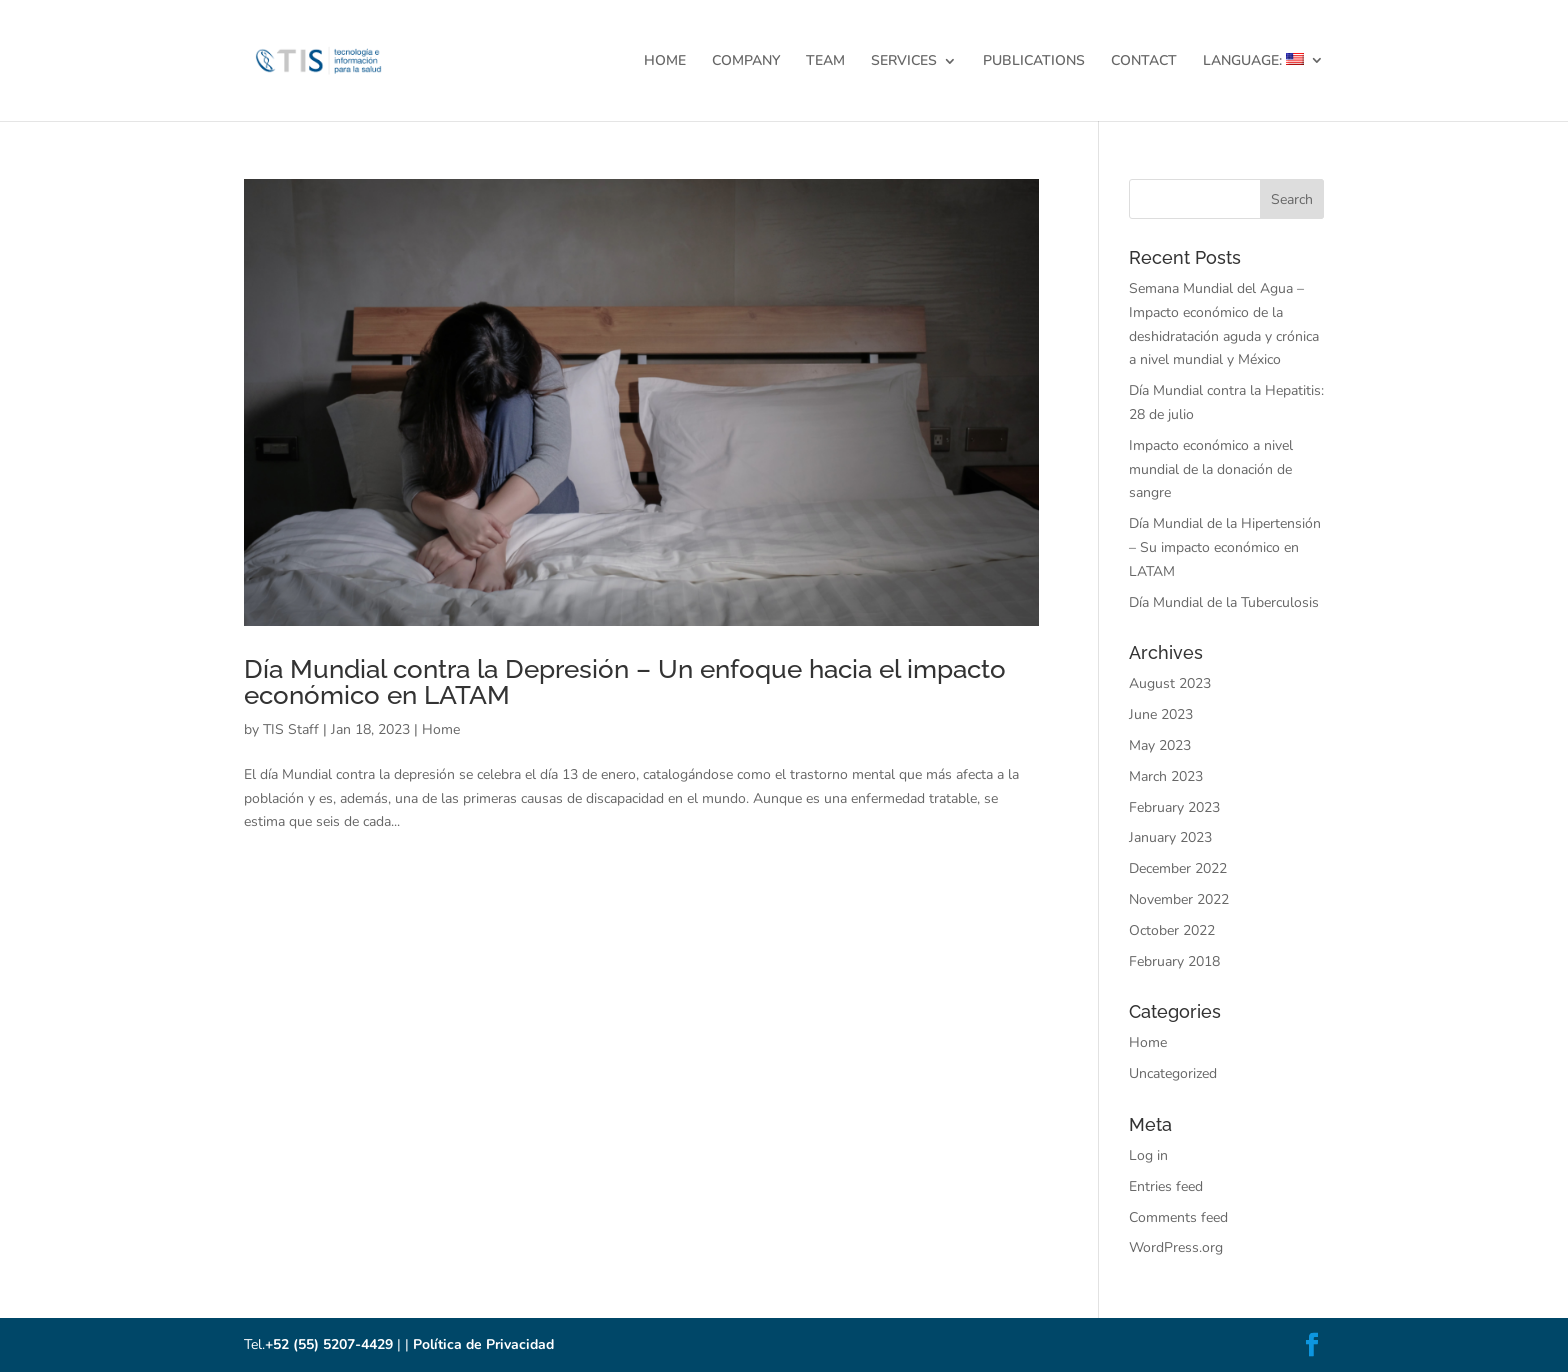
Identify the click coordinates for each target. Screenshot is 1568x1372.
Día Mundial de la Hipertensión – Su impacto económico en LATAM (1225, 547)
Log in (1148, 1155)
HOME (665, 62)
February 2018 (1174, 961)
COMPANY (746, 62)
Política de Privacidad (483, 1344)
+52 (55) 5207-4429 (329, 1344)
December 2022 (1178, 868)
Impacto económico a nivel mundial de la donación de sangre (1211, 469)
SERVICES (904, 62)
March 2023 (1166, 776)
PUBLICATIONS (1034, 62)
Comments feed (1178, 1217)
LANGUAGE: (1253, 61)
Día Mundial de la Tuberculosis (1224, 602)
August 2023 (1170, 683)
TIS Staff (291, 729)
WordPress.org (1176, 1247)
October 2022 (1172, 930)
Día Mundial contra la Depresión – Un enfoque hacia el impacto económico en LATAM (625, 682)
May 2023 (1160, 745)
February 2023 (1174, 807)
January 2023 (1170, 837)
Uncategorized (1173, 1073)
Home (441, 729)
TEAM (825, 62)
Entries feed (1166, 1186)
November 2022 (1179, 899)
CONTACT (1144, 62)
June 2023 (1161, 714)
